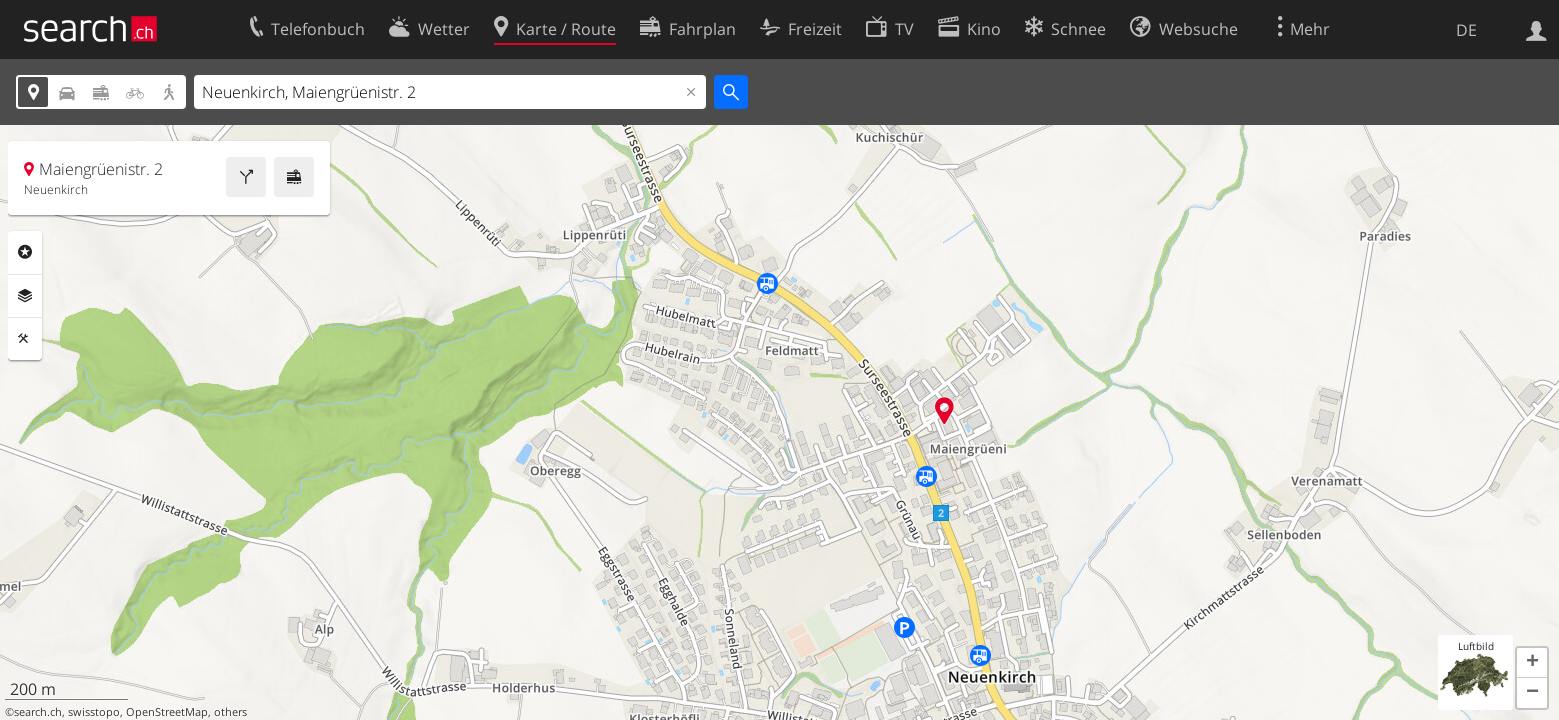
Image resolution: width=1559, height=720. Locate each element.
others (230, 712)
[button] (1532, 663)
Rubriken (25, 252)
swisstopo (94, 712)
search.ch (38, 712)
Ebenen (25, 296)
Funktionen (25, 339)
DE (1466, 30)
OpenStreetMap (167, 712)
